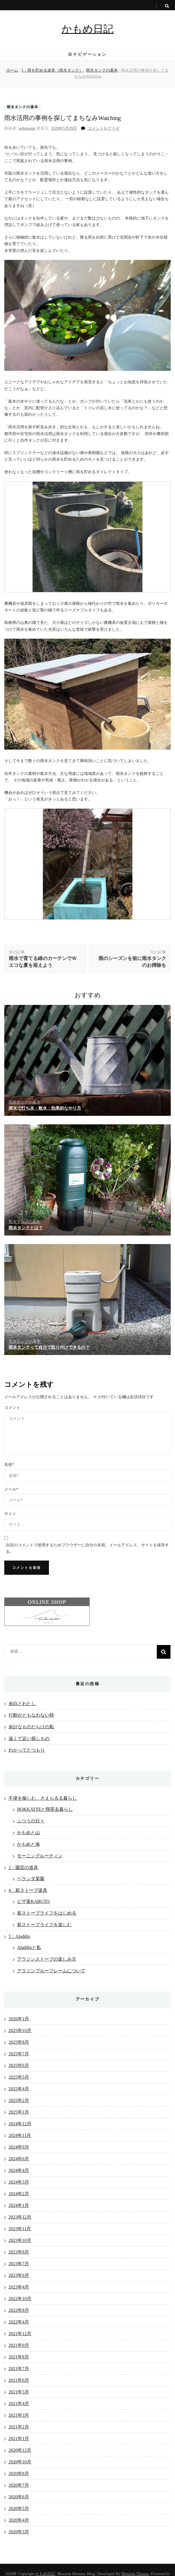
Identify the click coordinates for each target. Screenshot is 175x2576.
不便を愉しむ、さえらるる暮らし (43, 1798)
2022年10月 (20, 2298)
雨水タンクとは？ (26, 1228)
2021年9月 (19, 2345)
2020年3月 (19, 2531)
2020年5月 (19, 2508)
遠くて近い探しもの (29, 1738)
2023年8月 (19, 2252)
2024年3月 (19, 2182)
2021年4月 (19, 2403)
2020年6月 (19, 2496)
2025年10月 (20, 2030)
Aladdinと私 (29, 1947)
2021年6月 (19, 2380)
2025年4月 (19, 2088)
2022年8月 (19, 2310)
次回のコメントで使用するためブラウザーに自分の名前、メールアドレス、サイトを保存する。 (87, 1548)
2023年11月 (20, 2228)
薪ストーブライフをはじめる (46, 1913)
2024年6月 (19, 2158)
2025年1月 (19, 2112)
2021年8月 (19, 2356)
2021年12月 (20, 2333)
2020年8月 (19, 2473)
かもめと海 (28, 1844)
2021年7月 (19, 2368)
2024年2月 (19, 2193)
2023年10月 (20, 2240)
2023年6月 (19, 2275)
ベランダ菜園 (30, 1878)
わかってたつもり (27, 1750)
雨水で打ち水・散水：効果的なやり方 (45, 1108)
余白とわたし (22, 1703)
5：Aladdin (19, 1936)
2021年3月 (19, 2415)
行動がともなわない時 (31, 1715)
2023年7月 (19, 2263)
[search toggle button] (167, 6)
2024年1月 (19, 2205)
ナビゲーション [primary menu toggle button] (87, 54)
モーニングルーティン (40, 1855)
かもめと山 (28, 1832)
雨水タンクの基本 (22, 107)
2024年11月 (20, 2135)
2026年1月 (19, 2018)
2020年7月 (19, 2485)
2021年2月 (19, 2426)
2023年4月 (19, 2287)
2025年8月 (19, 2042)
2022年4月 (19, 2322)
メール (11, 1489)
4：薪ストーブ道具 (28, 1890)
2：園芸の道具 (23, 1867)
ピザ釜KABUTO (33, 1901)
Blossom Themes (135, 2574)
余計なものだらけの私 (31, 1726)
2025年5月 (19, 2077)
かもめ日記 (87, 29)
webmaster (27, 128)
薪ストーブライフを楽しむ (44, 1924)
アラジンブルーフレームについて (51, 1970)
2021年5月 (19, 2391)
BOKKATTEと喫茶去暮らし (45, 1809)
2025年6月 (19, 2065)
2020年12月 (20, 2450)
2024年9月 (19, 2147)
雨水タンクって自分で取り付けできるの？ (49, 1347)
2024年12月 (20, 2123)
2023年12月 (20, 2217)
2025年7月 (19, 2053)
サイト (10, 1514)
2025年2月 (19, 2100)
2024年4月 (19, 2170)
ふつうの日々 (30, 1820)
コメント (12, 1408)
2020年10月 (20, 2461)
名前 (9, 1464)
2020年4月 (19, 2520)
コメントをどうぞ (104, 128)
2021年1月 (19, 2438)
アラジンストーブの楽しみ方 (46, 1959)
